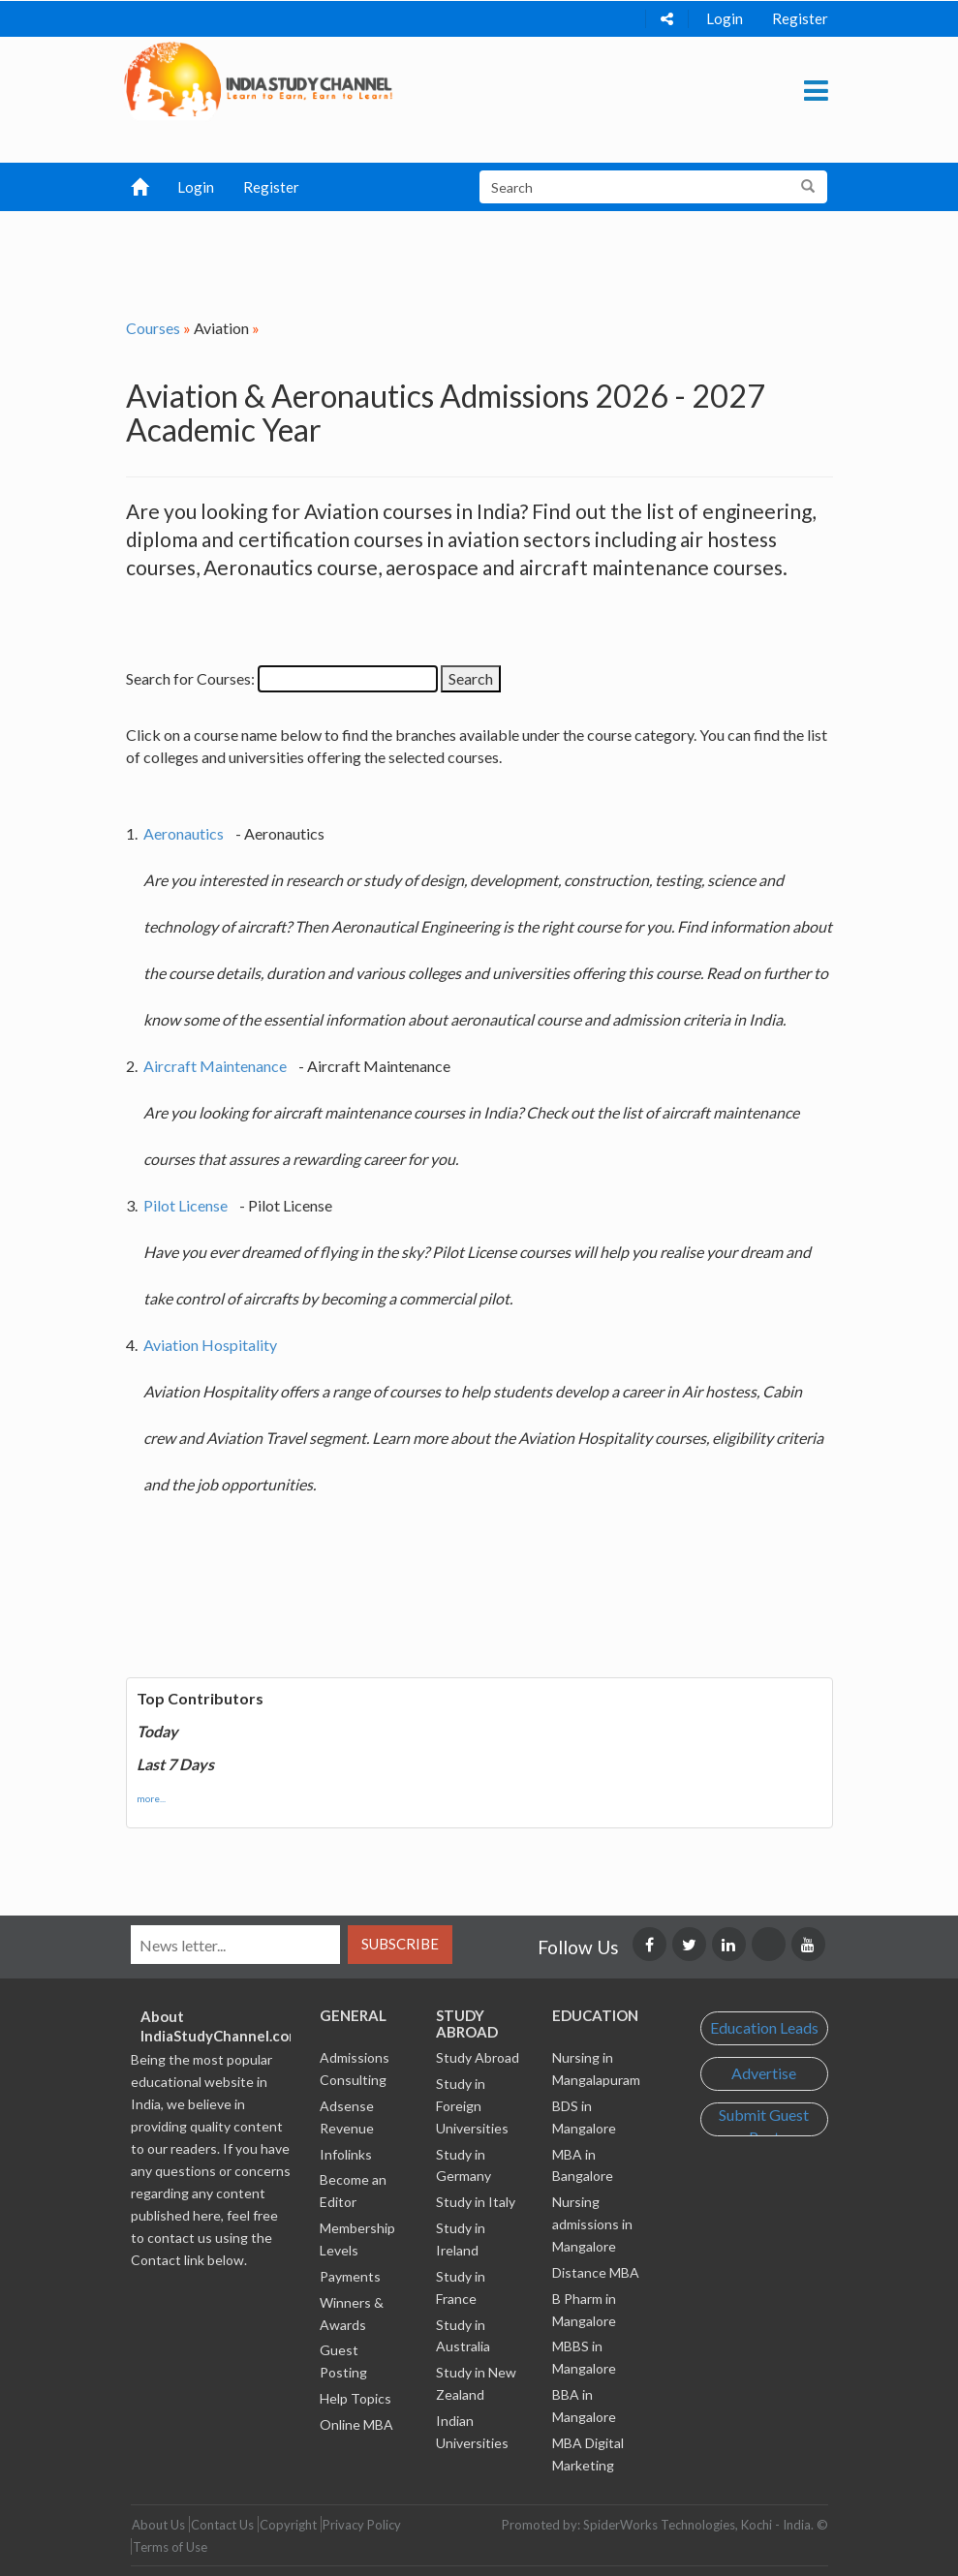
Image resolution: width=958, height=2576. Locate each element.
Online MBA (356, 2424)
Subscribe (400, 1943)
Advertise (763, 2073)
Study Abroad (477, 2057)
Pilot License (185, 1205)
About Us (158, 2524)
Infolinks (346, 2154)
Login (724, 18)
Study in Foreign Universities (472, 2105)
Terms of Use (170, 2547)
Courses (153, 328)
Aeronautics (183, 833)
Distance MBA (595, 2272)
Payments (350, 2276)
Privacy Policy (362, 2524)
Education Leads (764, 2027)
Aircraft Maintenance (215, 1066)
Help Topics (355, 2398)
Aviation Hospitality (210, 1344)
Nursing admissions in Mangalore (592, 2223)
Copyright (288, 2524)
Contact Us (222, 2524)
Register (800, 18)
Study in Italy (475, 2201)
